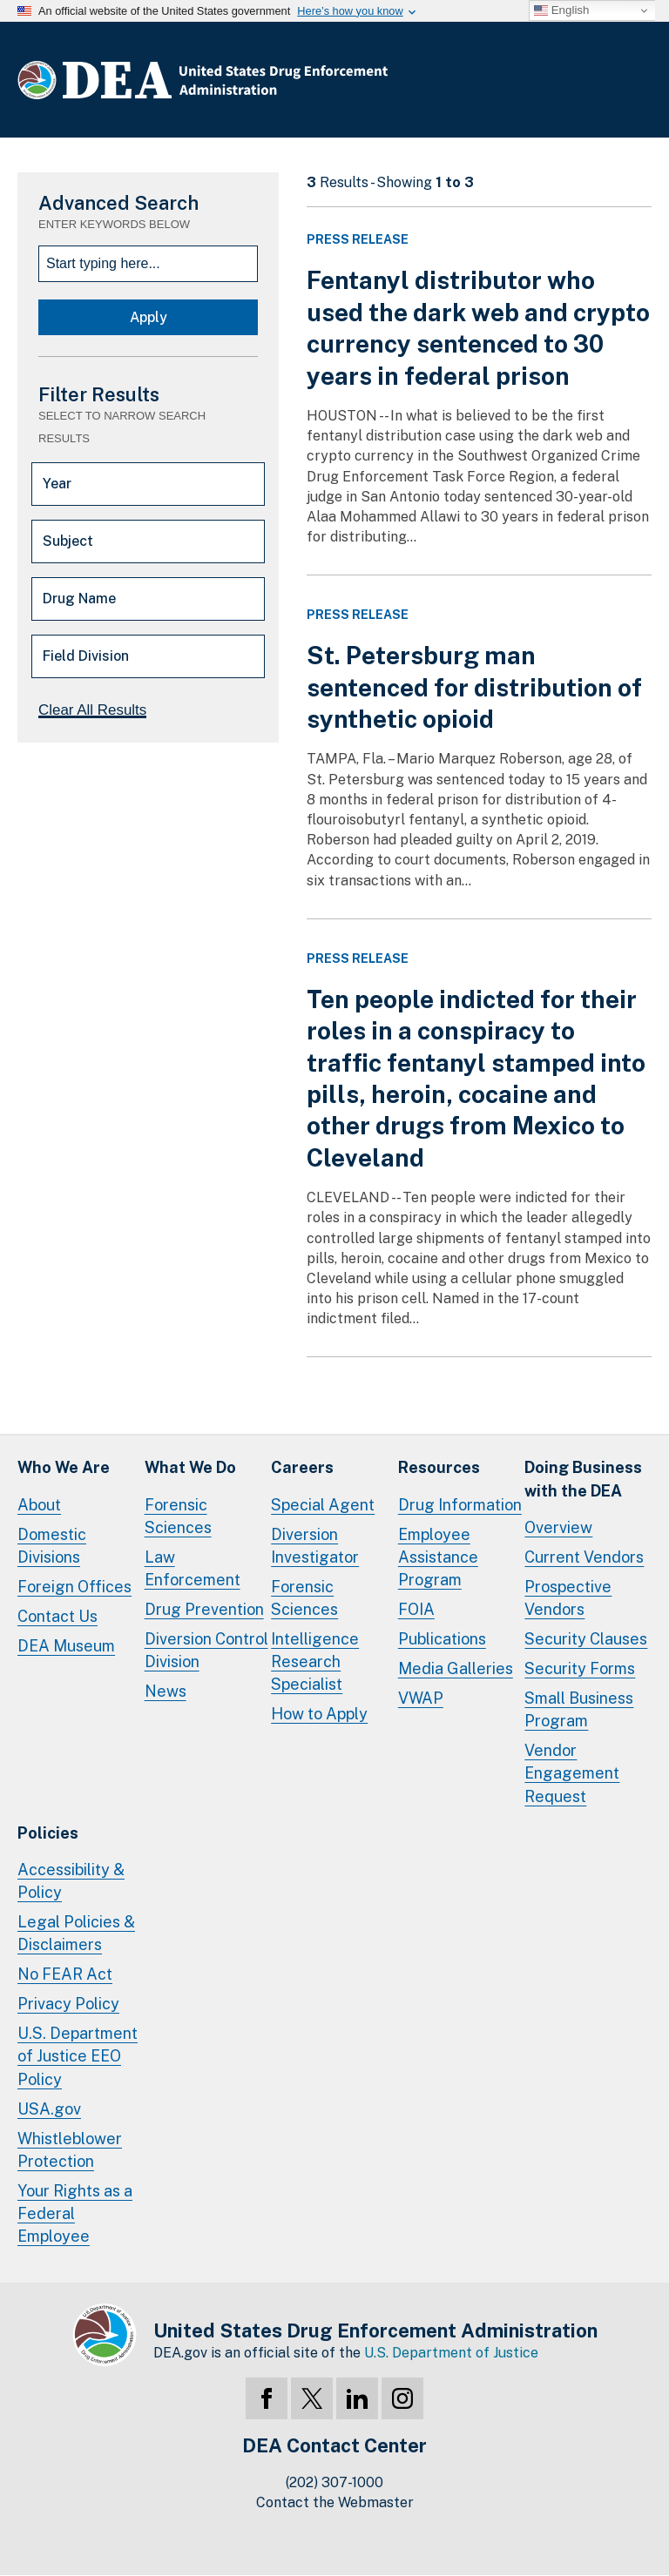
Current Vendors (584, 1557)
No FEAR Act (64, 1974)
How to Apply (319, 1714)
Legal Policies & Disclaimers (76, 1933)
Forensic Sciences (178, 1516)
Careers (302, 1467)
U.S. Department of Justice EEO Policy (77, 2056)
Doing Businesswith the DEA (583, 1478)
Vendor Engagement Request (571, 1773)
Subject (68, 541)
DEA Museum (66, 1646)
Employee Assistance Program (438, 1557)
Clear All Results (92, 710)
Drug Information (460, 1505)
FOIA (416, 1609)
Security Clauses (585, 1639)
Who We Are (63, 1467)
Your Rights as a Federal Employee (74, 2213)
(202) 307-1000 (334, 2482)
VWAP (420, 1698)
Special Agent (323, 1505)
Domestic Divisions (51, 1545)
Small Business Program (578, 1709)
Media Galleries (455, 1668)
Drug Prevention (204, 1609)
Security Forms (579, 1668)
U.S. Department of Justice (451, 2352)
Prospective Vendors (568, 1597)
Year (57, 483)
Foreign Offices (74, 1586)
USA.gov (49, 2109)
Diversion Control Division (206, 1650)
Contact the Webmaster (335, 2502)
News (165, 1691)
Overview (558, 1527)
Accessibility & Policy (71, 1880)
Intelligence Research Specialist (315, 1661)
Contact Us (57, 1616)
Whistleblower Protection (69, 2149)
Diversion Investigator (315, 1545)
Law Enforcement (192, 1568)
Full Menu (634, 83)
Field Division (86, 656)
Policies (47, 1833)
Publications (442, 1639)
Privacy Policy (68, 2003)
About (39, 1505)
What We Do (190, 1467)
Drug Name (79, 598)
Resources (439, 1467)
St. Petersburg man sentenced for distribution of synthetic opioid (474, 687)
